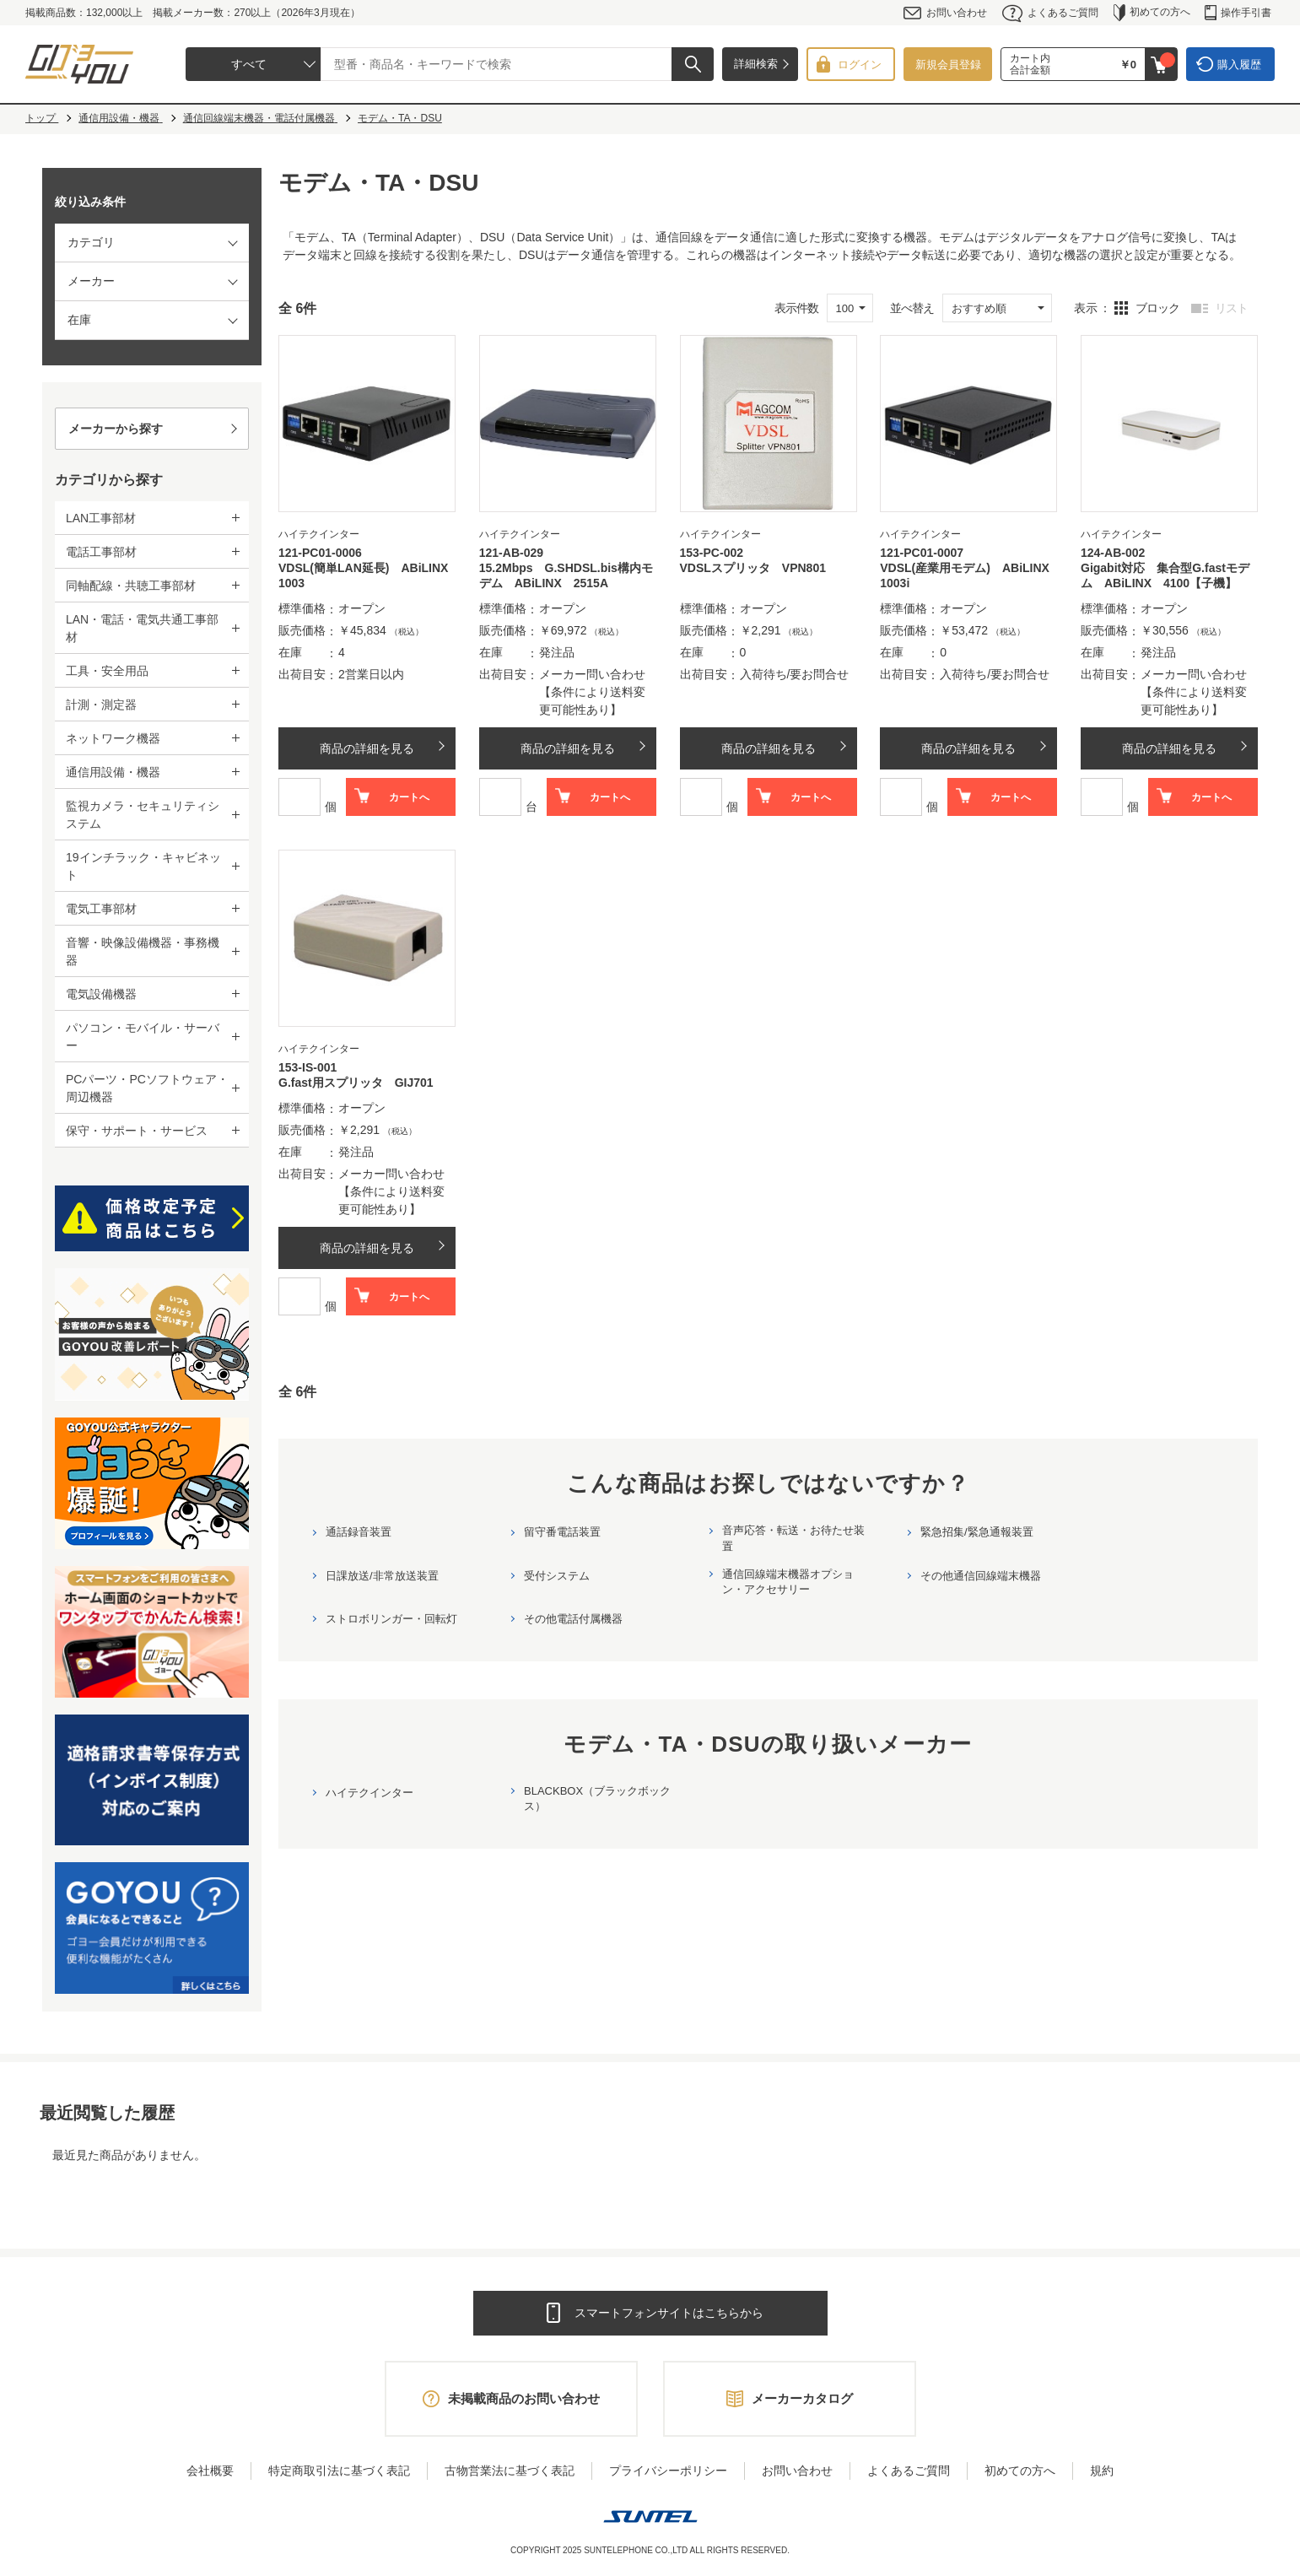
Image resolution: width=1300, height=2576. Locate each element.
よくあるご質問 (1050, 13)
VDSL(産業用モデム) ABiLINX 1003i (968, 575)
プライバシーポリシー (668, 2470)
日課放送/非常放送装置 (382, 1575)
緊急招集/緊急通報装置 (976, 1532)
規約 (1102, 2470)
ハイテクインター (369, 1792)
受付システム (557, 1575)
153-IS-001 (307, 1067)
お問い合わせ (945, 13)
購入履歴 (1239, 64)
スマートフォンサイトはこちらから (668, 2312)
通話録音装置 (358, 1532)
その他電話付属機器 (573, 1618)
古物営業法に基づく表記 (509, 2470)
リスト (1231, 308)
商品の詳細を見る (367, 748)
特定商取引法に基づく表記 (339, 2470)
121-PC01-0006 (320, 552)
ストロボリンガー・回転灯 (391, 1618)
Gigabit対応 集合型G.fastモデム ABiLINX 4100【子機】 (1165, 575)
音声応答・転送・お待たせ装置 (793, 1538)
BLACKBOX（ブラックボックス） (597, 1798)
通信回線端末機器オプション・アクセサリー (788, 1582)
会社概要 (210, 2470)
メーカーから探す (115, 428)
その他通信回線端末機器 (980, 1575)
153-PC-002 (712, 552)
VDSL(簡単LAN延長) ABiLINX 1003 (367, 575)
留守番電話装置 (562, 1532)
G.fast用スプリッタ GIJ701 (356, 1082)
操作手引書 (1238, 12)
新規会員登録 (948, 64)
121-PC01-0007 (921, 552)
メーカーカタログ (802, 2398)
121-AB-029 (511, 552)
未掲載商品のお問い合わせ (524, 2398)
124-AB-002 (1113, 552)
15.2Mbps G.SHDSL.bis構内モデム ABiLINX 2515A (566, 575)
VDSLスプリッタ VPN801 (753, 568)
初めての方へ (1152, 13)
